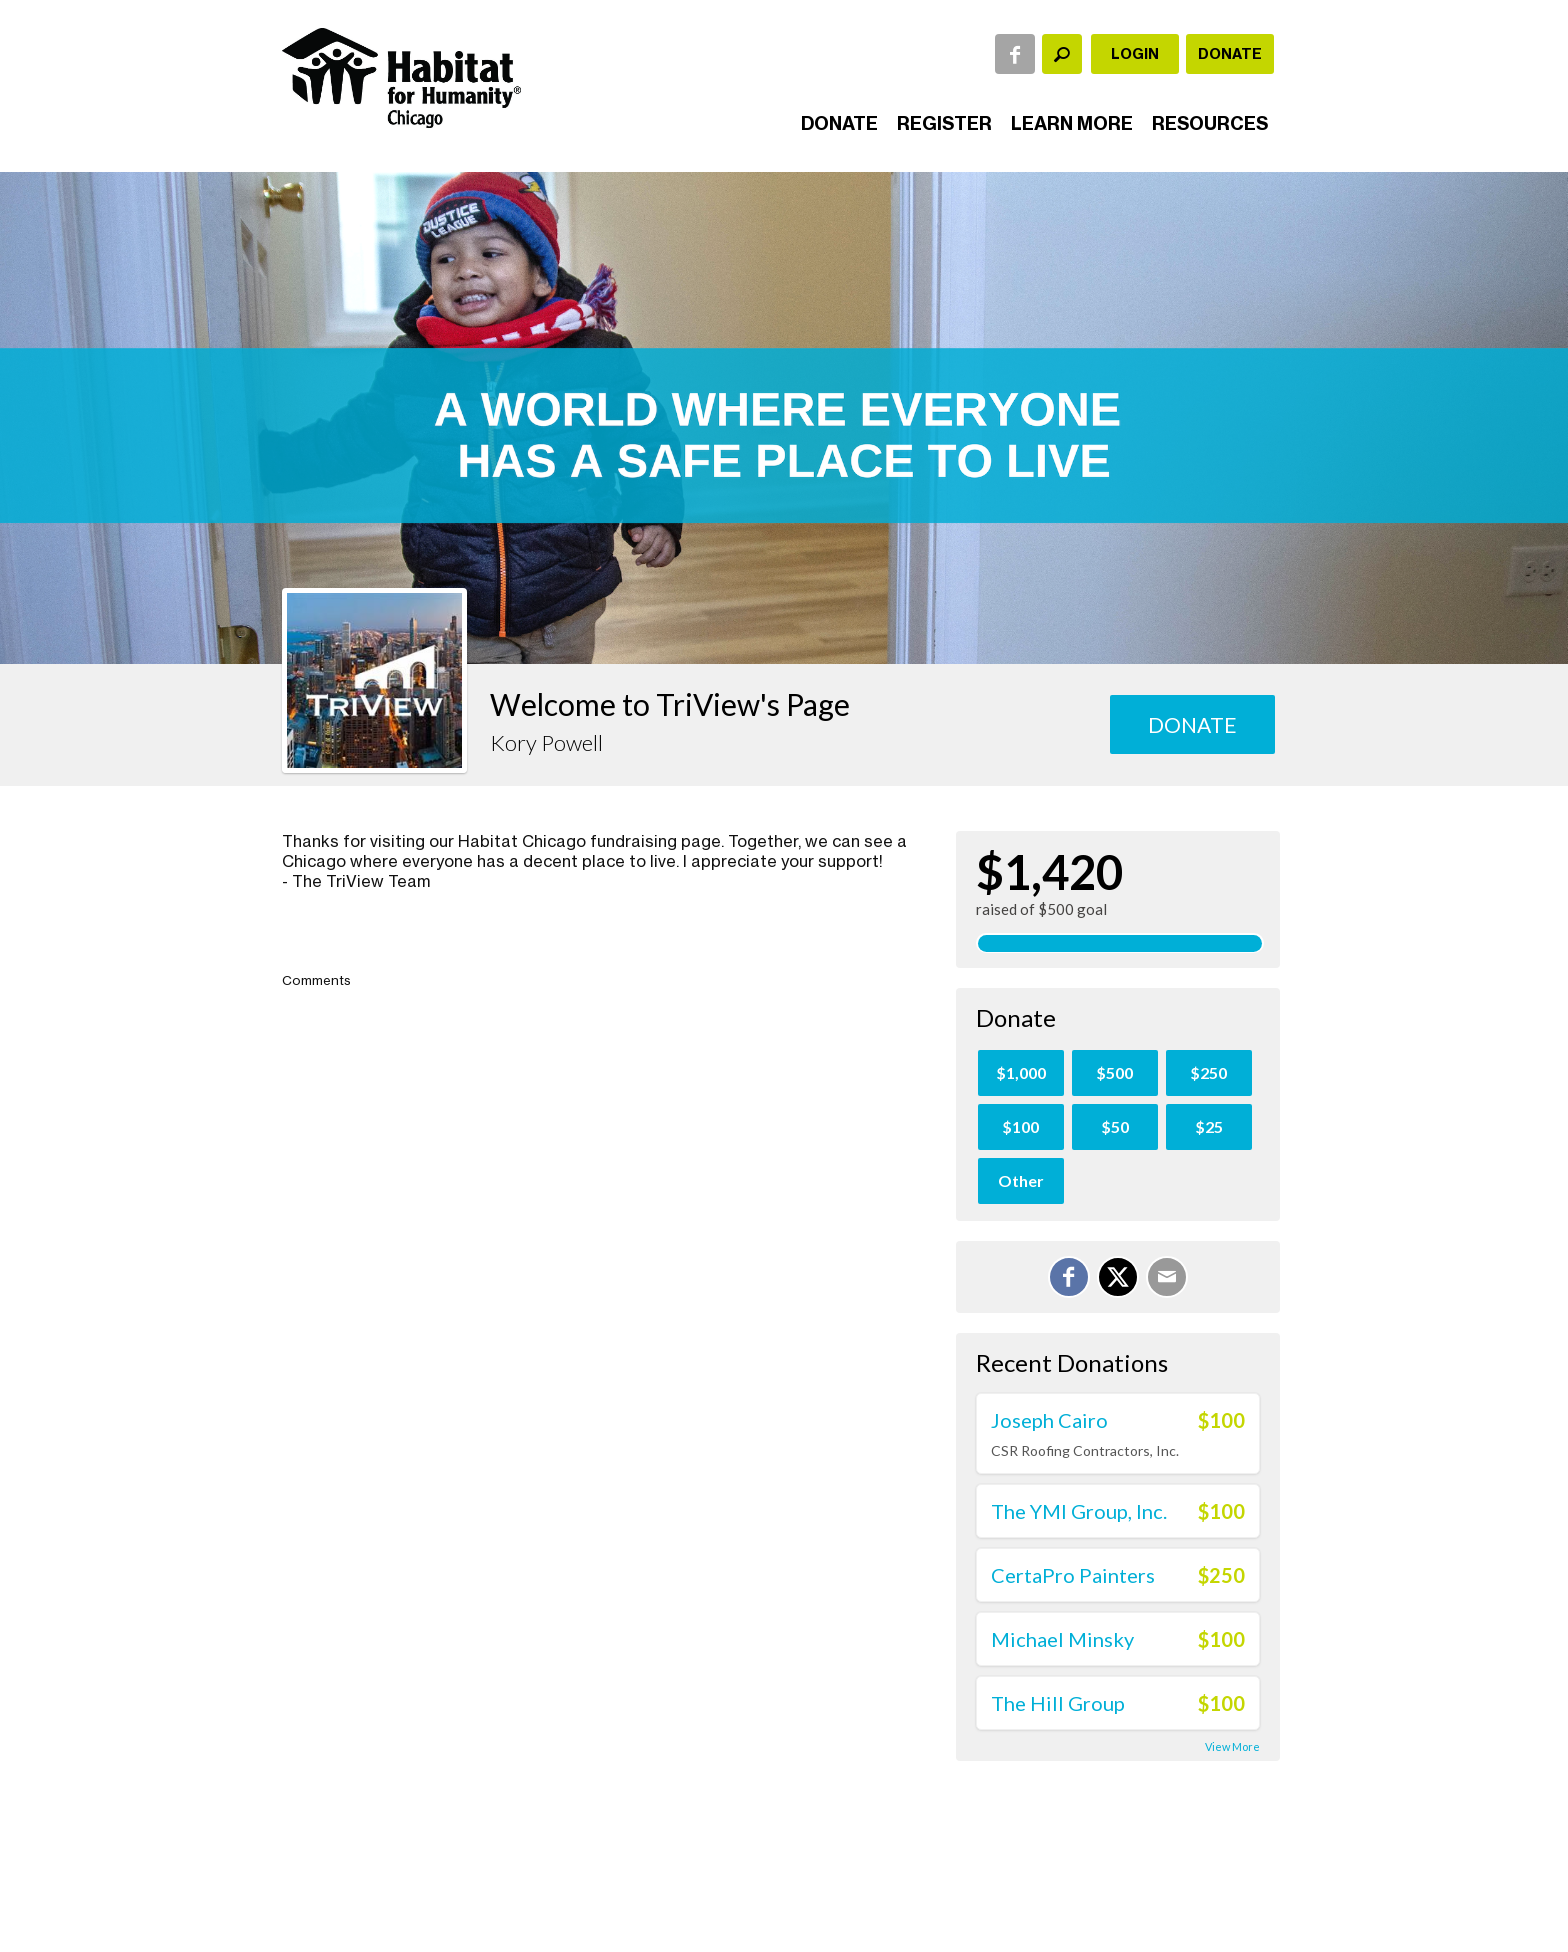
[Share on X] (1118, 1277)
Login (1135, 54)
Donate (1230, 54)
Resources (1210, 123)
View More (1232, 1746)
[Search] (1062, 54)
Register (944, 123)
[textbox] (1062, 54)
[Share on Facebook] (1069, 1277)
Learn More (1072, 123)
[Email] (1167, 1277)
